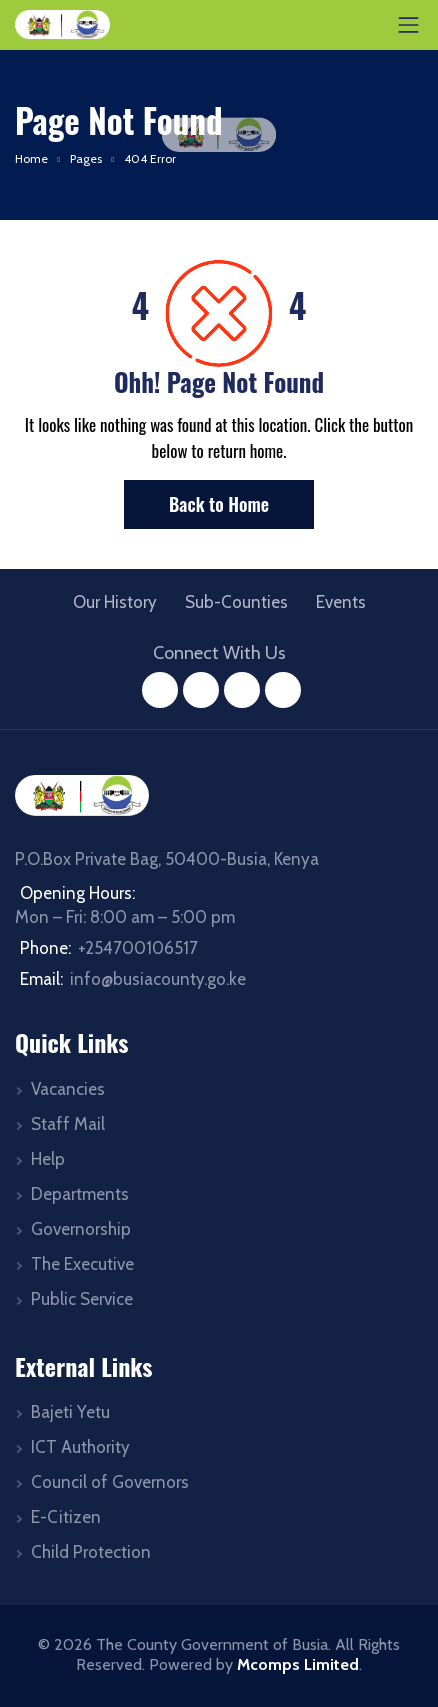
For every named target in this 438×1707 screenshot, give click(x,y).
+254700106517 (138, 948)
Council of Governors (110, 1482)
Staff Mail (68, 1124)
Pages (86, 158)
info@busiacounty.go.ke (158, 979)
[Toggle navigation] (409, 25)
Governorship (81, 1229)
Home (31, 158)
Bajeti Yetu (70, 1412)
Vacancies (68, 1089)
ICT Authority (80, 1447)
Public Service (82, 1299)
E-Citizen (66, 1517)
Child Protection (91, 1552)
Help (48, 1159)
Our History (115, 602)
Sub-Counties (236, 602)
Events (341, 602)
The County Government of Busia (212, 1644)
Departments (80, 1194)
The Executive (82, 1264)
